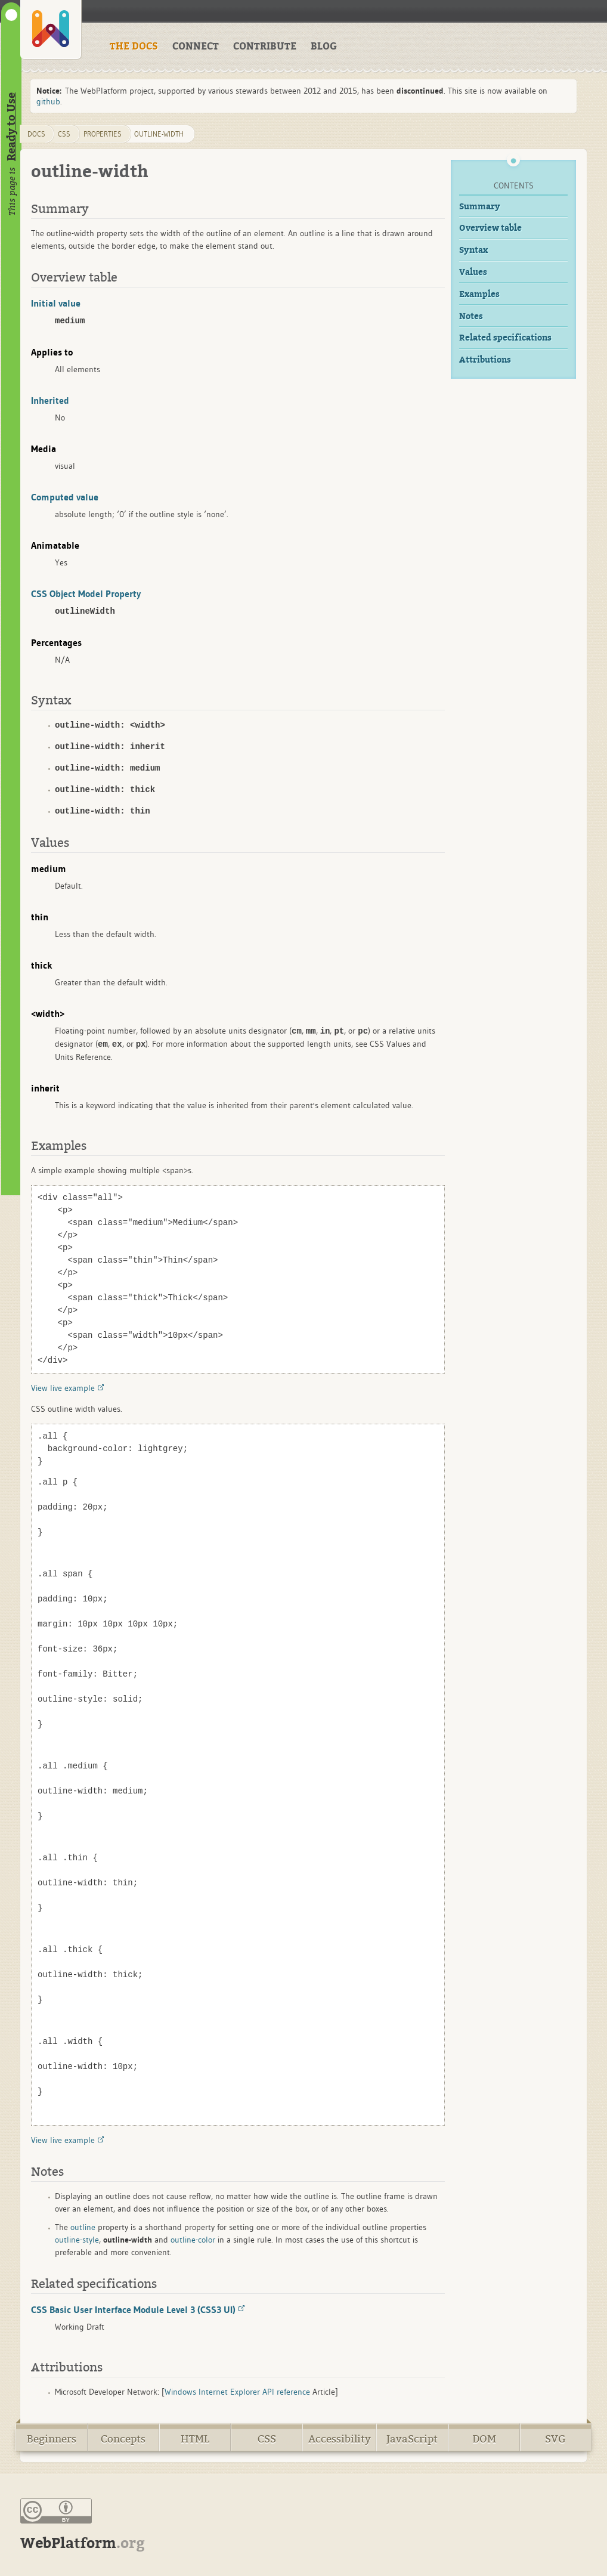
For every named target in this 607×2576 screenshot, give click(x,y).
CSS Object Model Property (86, 593)
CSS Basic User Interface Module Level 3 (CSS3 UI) (133, 2309)
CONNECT (195, 46)
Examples (479, 294)
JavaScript (412, 2439)
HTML (195, 2439)
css (64, 133)
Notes (471, 316)
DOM (484, 2439)
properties (102, 133)
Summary (479, 207)
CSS (267, 2439)
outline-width (159, 133)
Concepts (123, 2439)
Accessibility (339, 2439)
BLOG (324, 46)
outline (82, 2227)
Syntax (473, 250)
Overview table (490, 228)
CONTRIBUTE (264, 46)
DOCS (36, 133)
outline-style (77, 2239)
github (48, 101)
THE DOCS (134, 46)
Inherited (50, 400)
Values (473, 272)
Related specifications (505, 338)
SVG (555, 2439)
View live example (63, 1388)
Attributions (485, 360)
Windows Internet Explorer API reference (237, 2391)
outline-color (193, 2239)
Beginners (51, 2439)
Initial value (55, 303)
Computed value (64, 497)
